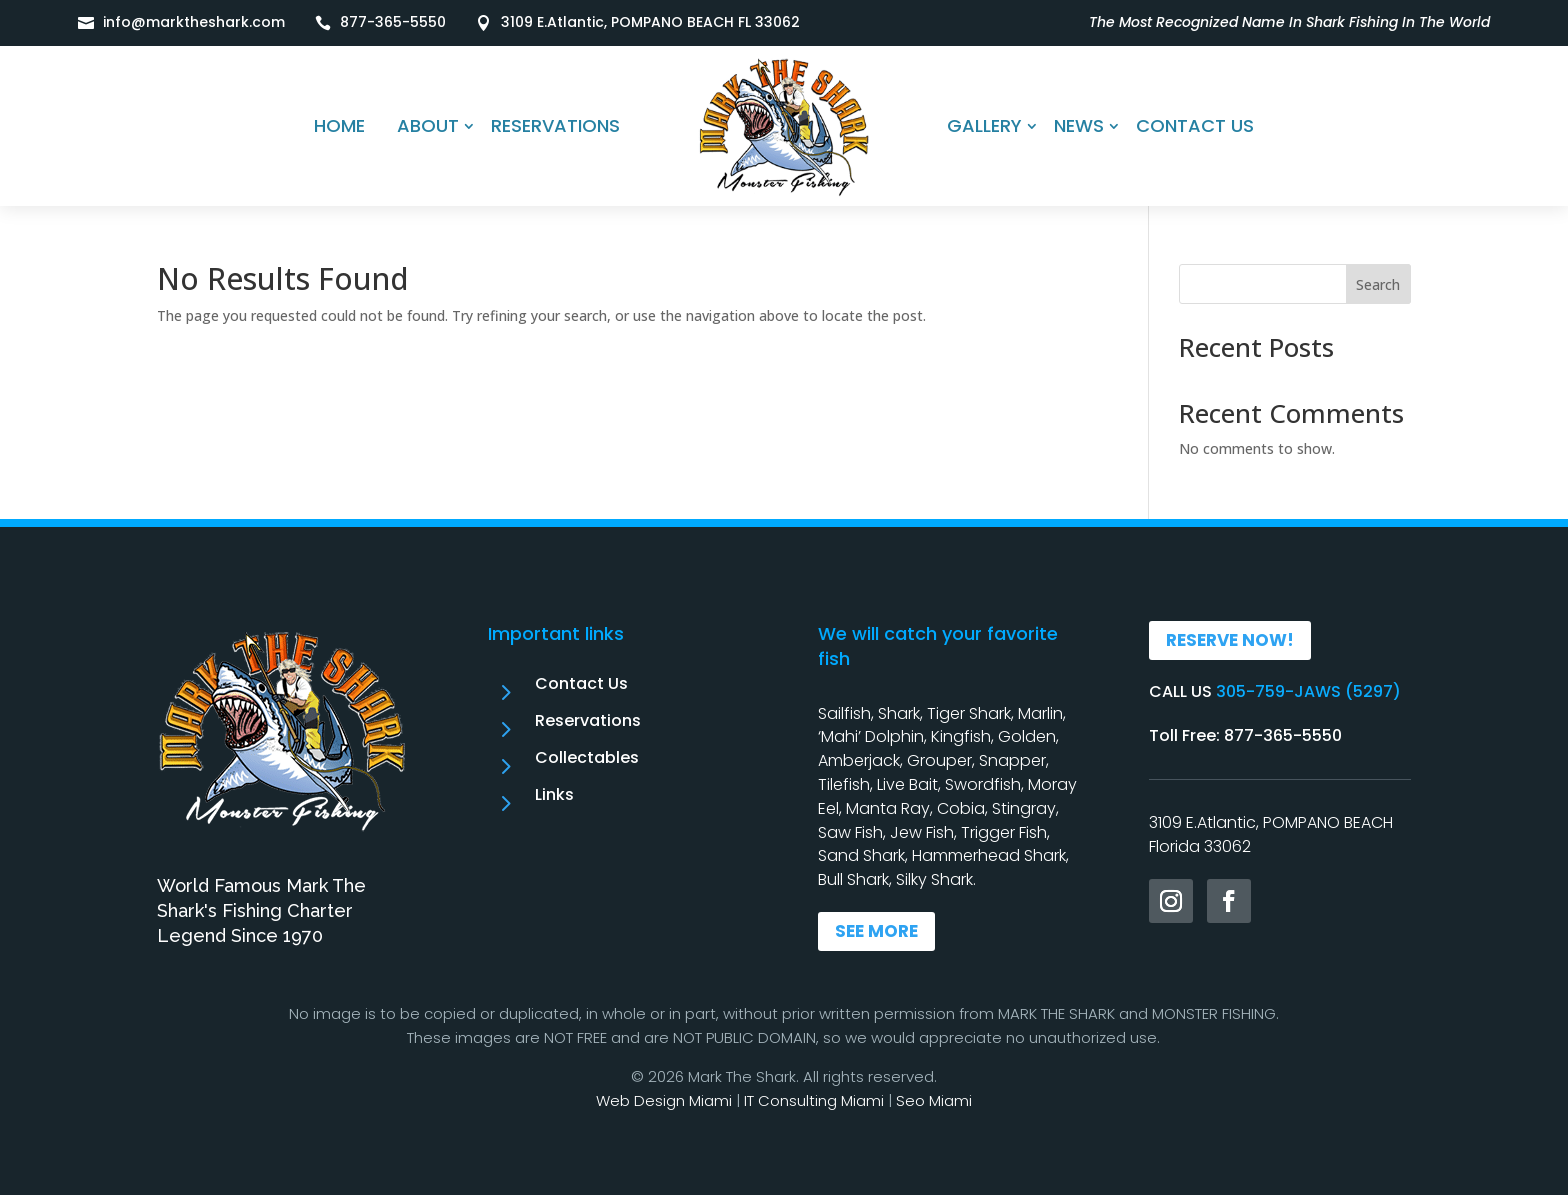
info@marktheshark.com (194, 22)
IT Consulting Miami (814, 1100)
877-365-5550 (393, 22)
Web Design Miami (664, 1100)
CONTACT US (1195, 125)
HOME (339, 125)
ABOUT (428, 125)
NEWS (1079, 125)
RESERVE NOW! (1230, 640)
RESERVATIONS (555, 125)
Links (554, 794)
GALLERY (984, 125)
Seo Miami (934, 1100)
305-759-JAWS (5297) (1308, 691)
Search (1378, 284)
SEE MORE (876, 931)
